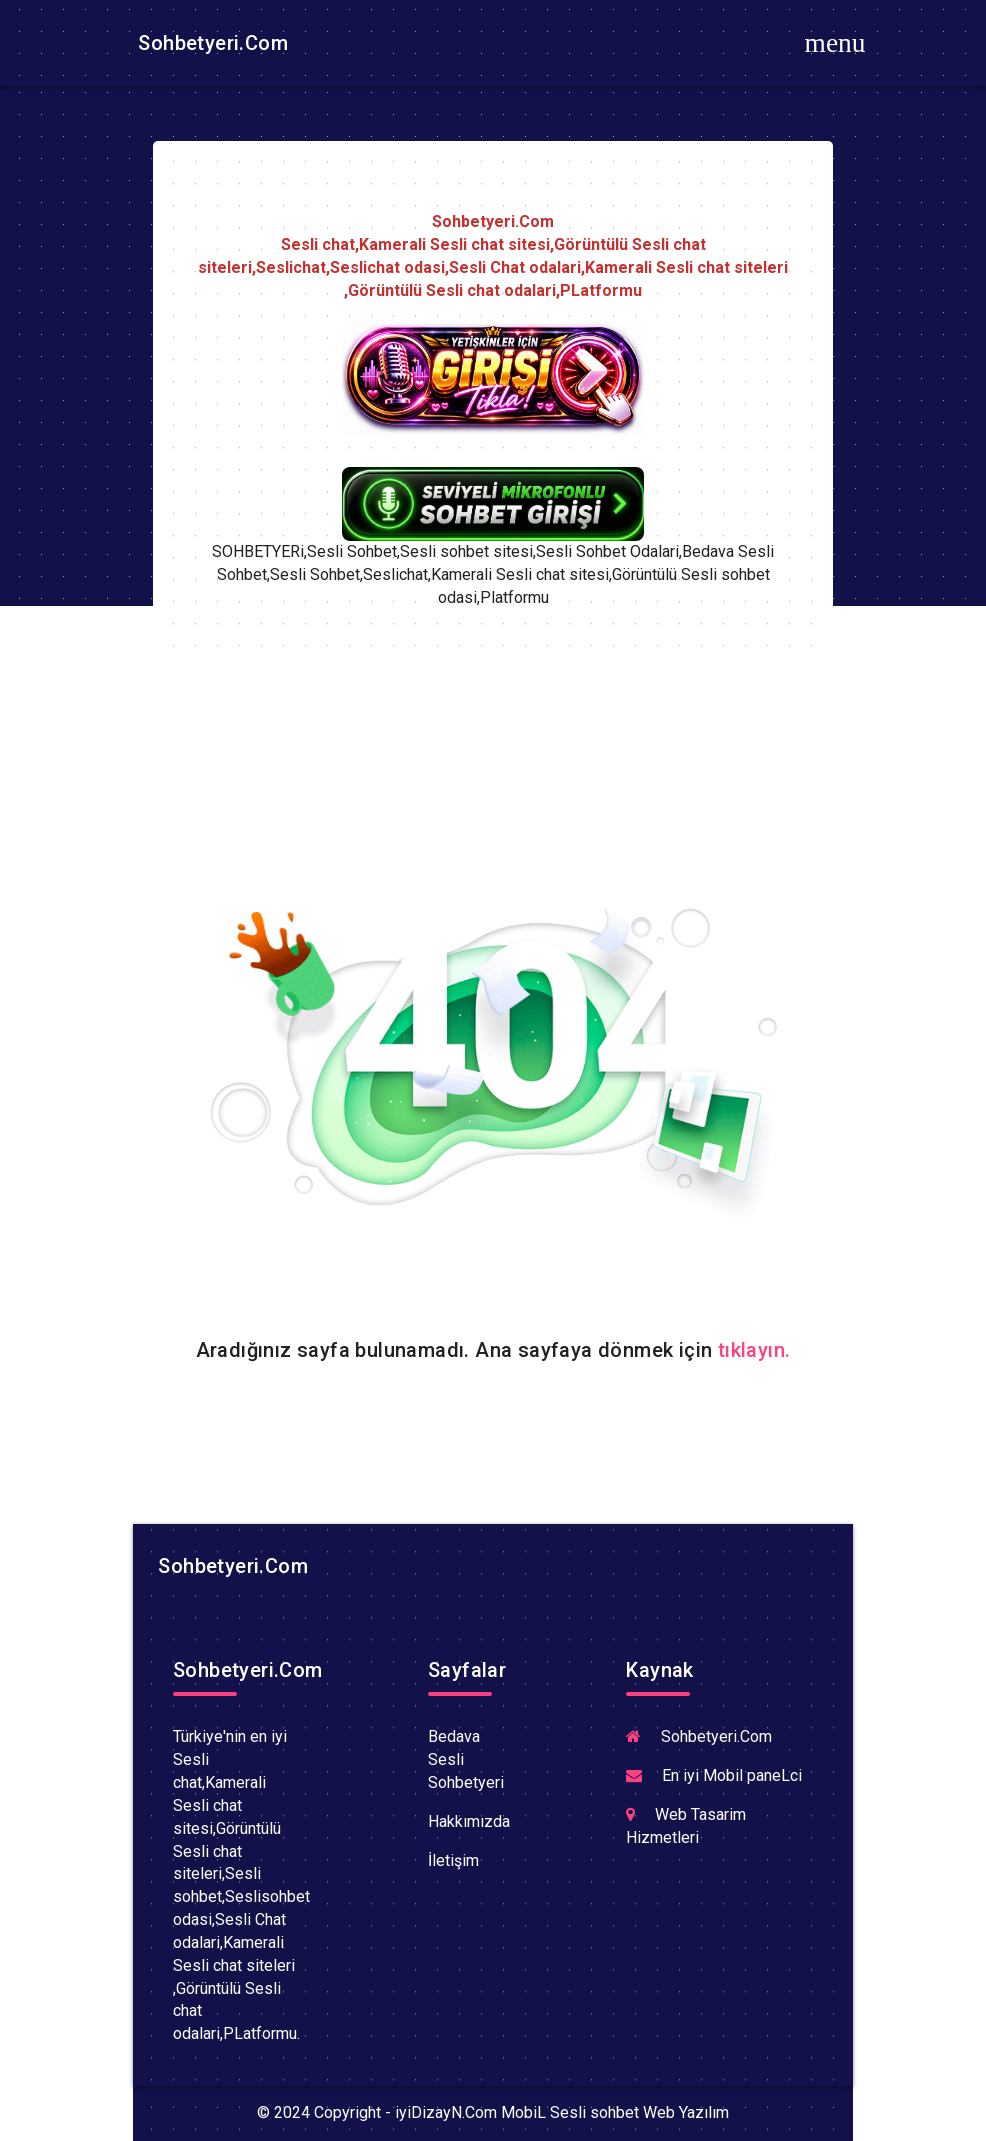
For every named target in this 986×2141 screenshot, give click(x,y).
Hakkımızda (469, 1821)
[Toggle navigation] (835, 43)
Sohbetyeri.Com (210, 43)
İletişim (453, 1860)
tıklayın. (754, 1350)
